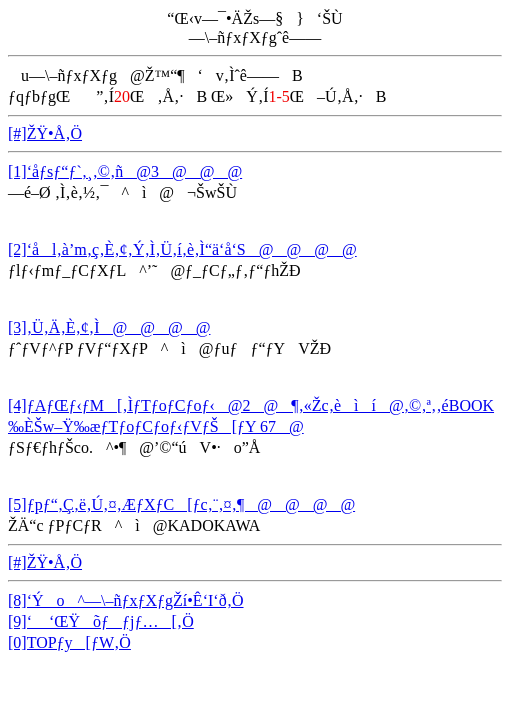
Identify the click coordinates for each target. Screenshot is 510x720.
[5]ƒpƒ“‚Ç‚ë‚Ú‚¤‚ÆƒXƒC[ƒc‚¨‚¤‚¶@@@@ (181, 504)
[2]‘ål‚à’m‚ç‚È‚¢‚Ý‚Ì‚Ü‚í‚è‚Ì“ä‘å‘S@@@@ (182, 249)
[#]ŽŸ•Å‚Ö (45, 133)
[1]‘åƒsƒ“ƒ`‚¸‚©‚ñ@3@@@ (125, 171)
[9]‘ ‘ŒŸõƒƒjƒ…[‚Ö (101, 621)
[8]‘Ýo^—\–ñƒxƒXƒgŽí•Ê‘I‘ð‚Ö (126, 600)
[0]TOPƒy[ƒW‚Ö (69, 642)
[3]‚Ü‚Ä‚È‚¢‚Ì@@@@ (109, 327)
